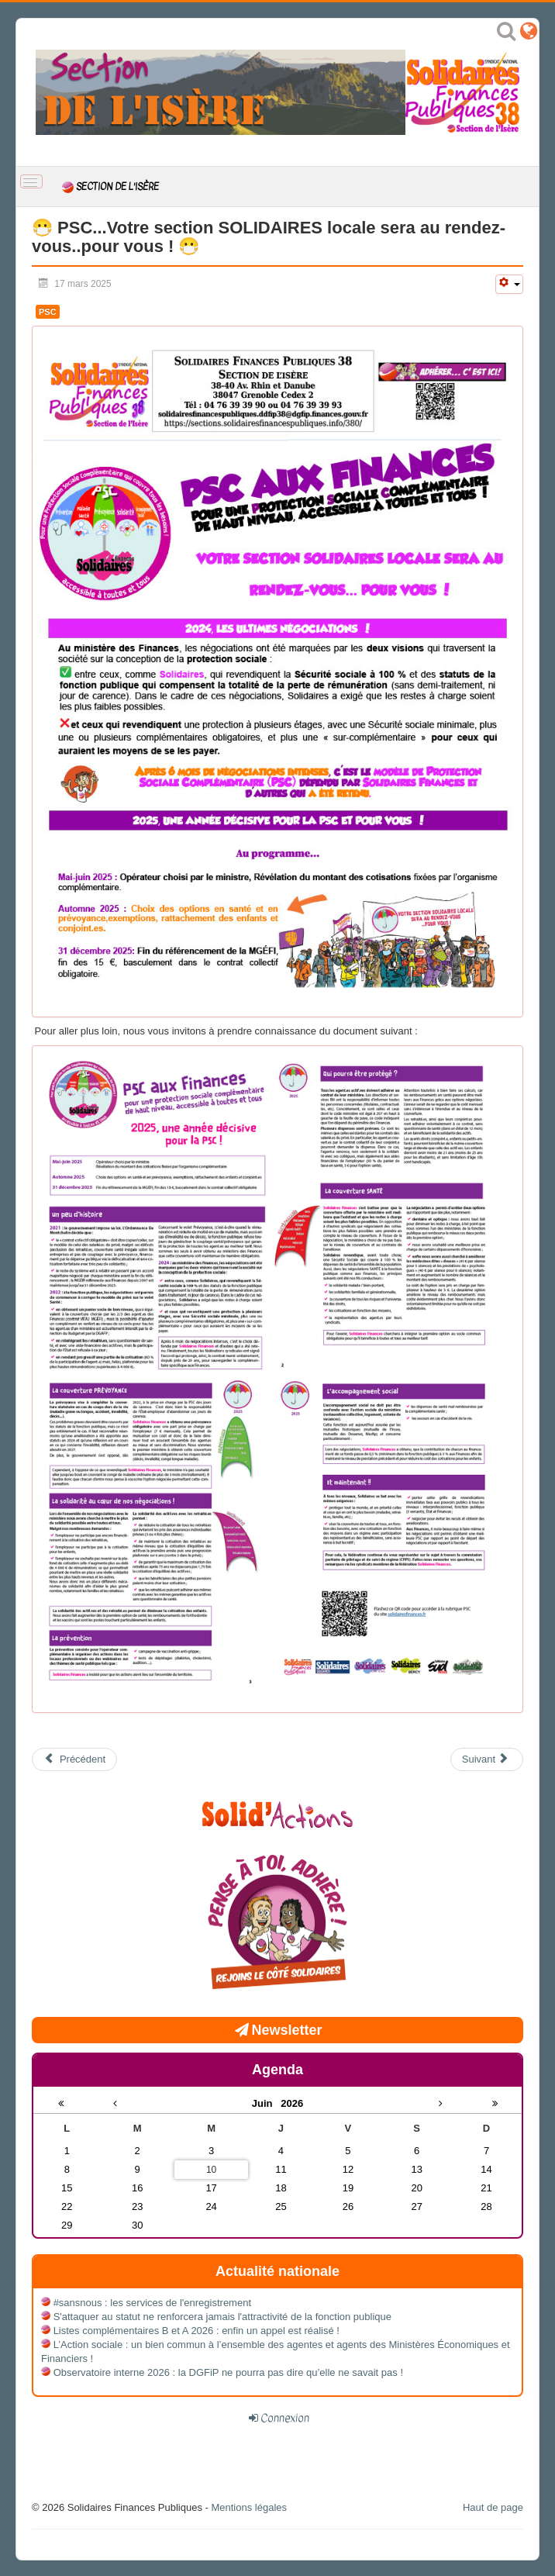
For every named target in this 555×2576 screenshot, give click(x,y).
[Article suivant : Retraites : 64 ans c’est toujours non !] (486, 1759)
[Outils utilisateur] (509, 284)
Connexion (284, 2417)
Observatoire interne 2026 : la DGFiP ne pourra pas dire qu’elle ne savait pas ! (228, 2372)
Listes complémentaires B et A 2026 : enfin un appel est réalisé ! (196, 2330)
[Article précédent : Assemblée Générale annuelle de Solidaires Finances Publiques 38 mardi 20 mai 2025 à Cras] (74, 1759)
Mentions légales (249, 2507)
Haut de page (493, 2507)
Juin (266, 2103)
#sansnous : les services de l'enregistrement (152, 2302)
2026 (292, 2103)
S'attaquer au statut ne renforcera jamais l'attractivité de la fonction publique (222, 2316)
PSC (48, 311)
